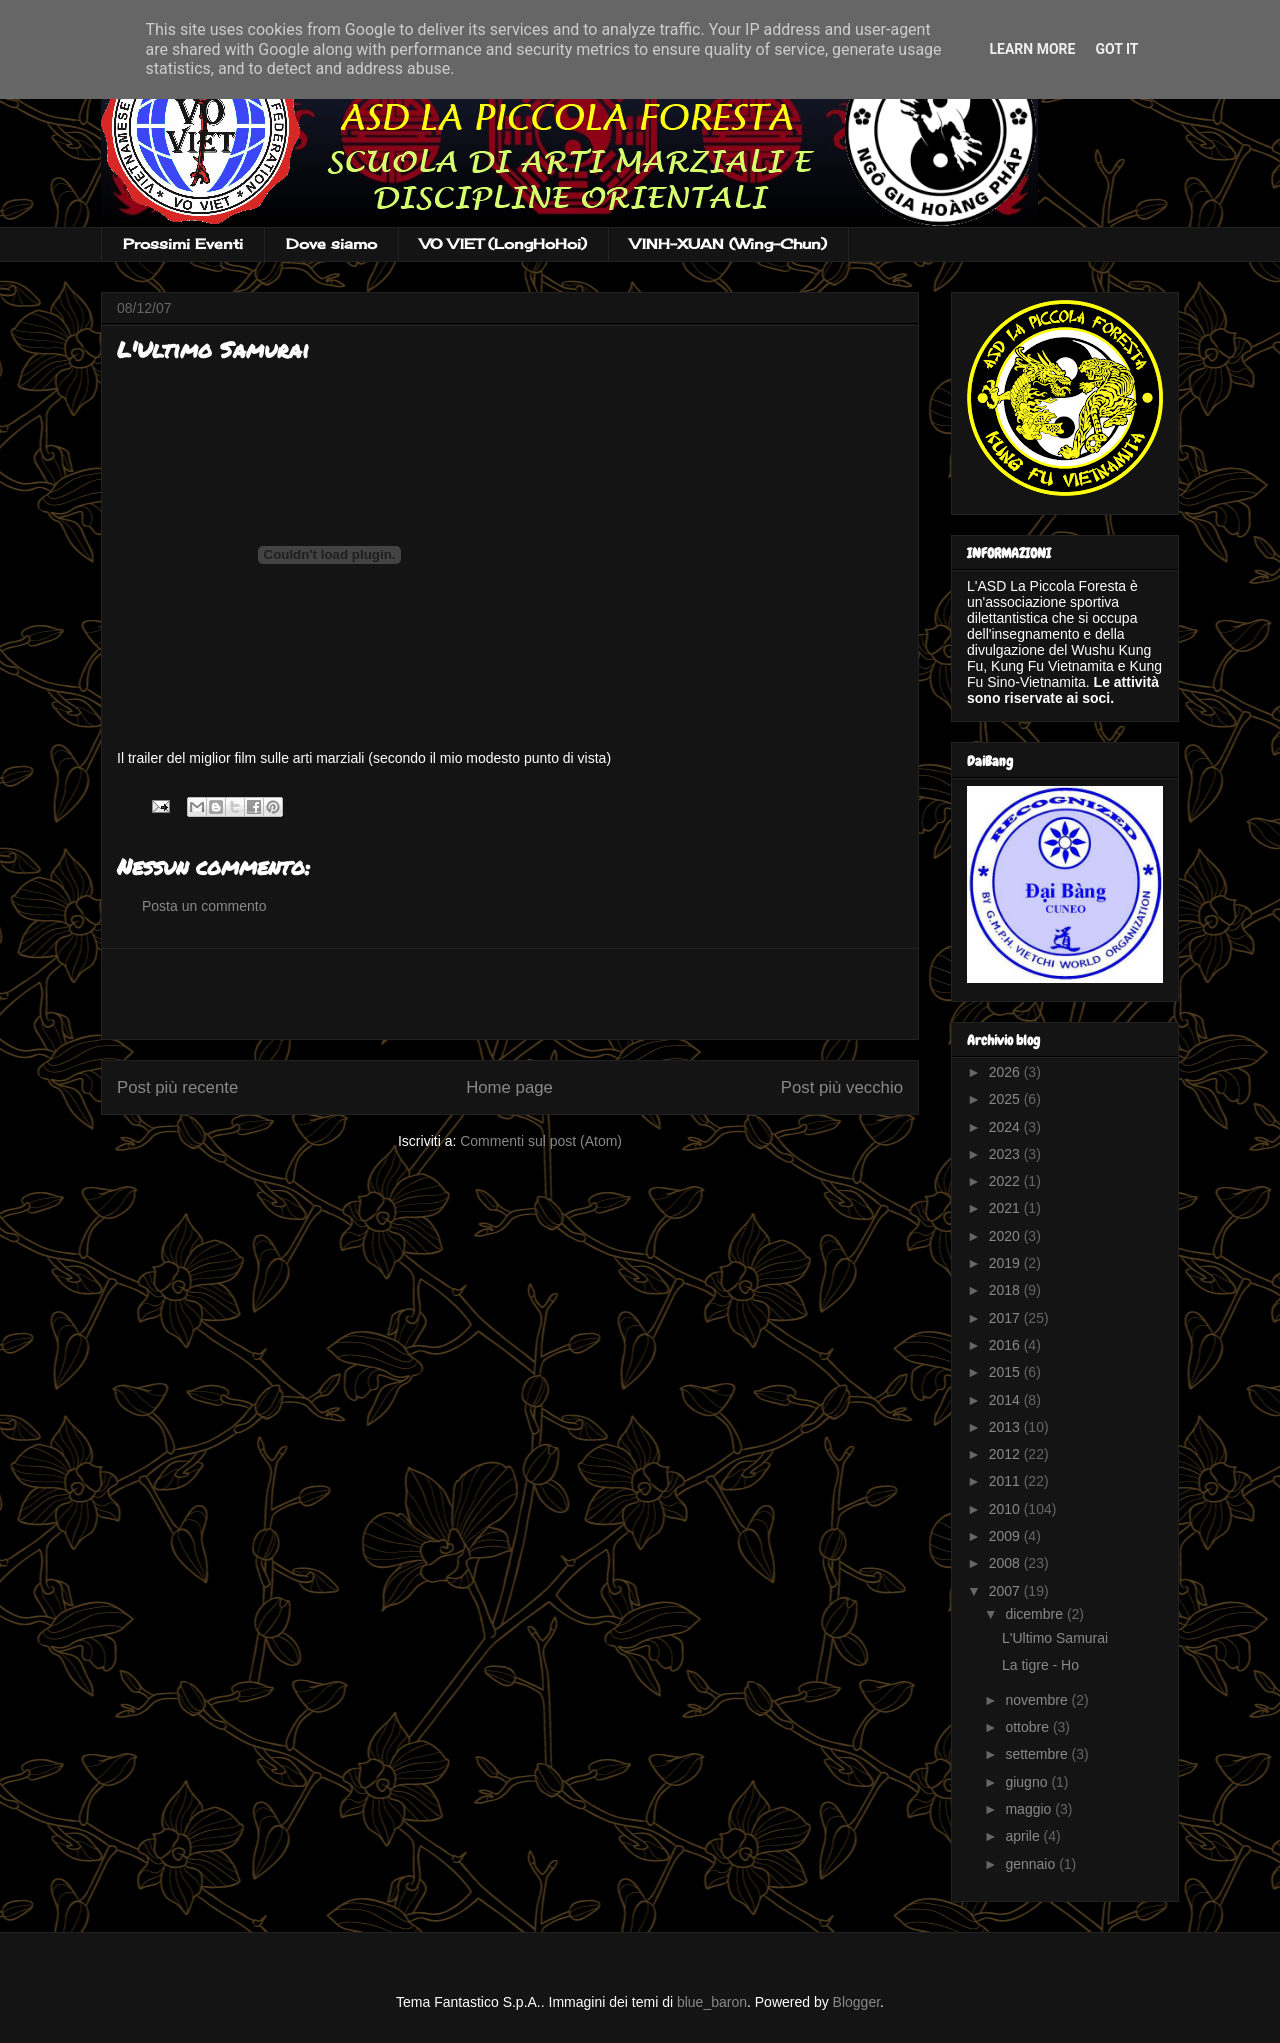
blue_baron (712, 2002)
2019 (1006, 1263)
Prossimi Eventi (183, 243)
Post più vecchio (842, 1087)
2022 (1006, 1181)
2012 (1006, 1454)
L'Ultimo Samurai (1055, 1638)
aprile (1024, 1836)
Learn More (1032, 49)
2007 (1006, 1591)
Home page (509, 1087)
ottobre (1028, 1727)
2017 (1006, 1318)
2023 (1006, 1154)
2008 (1006, 1563)
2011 (1006, 1481)
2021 (1006, 1208)
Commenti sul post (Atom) (541, 1141)
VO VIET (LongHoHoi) (503, 243)
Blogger (856, 2002)
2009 (1006, 1536)
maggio (1030, 1809)
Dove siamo (331, 243)
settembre (1038, 1754)
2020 (1006, 1236)
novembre (1038, 1700)
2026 (1006, 1072)
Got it (1116, 49)
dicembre (1035, 1614)
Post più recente (177, 1087)
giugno (1028, 1782)
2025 (1006, 1099)
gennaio (1032, 1864)
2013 (1006, 1427)
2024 (1006, 1127)
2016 (1006, 1345)
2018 (1006, 1290)
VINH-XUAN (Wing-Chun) (728, 243)
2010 (1006, 1509)
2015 (1006, 1372)
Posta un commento (204, 906)
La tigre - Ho (1040, 1665)
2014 (1006, 1400)
